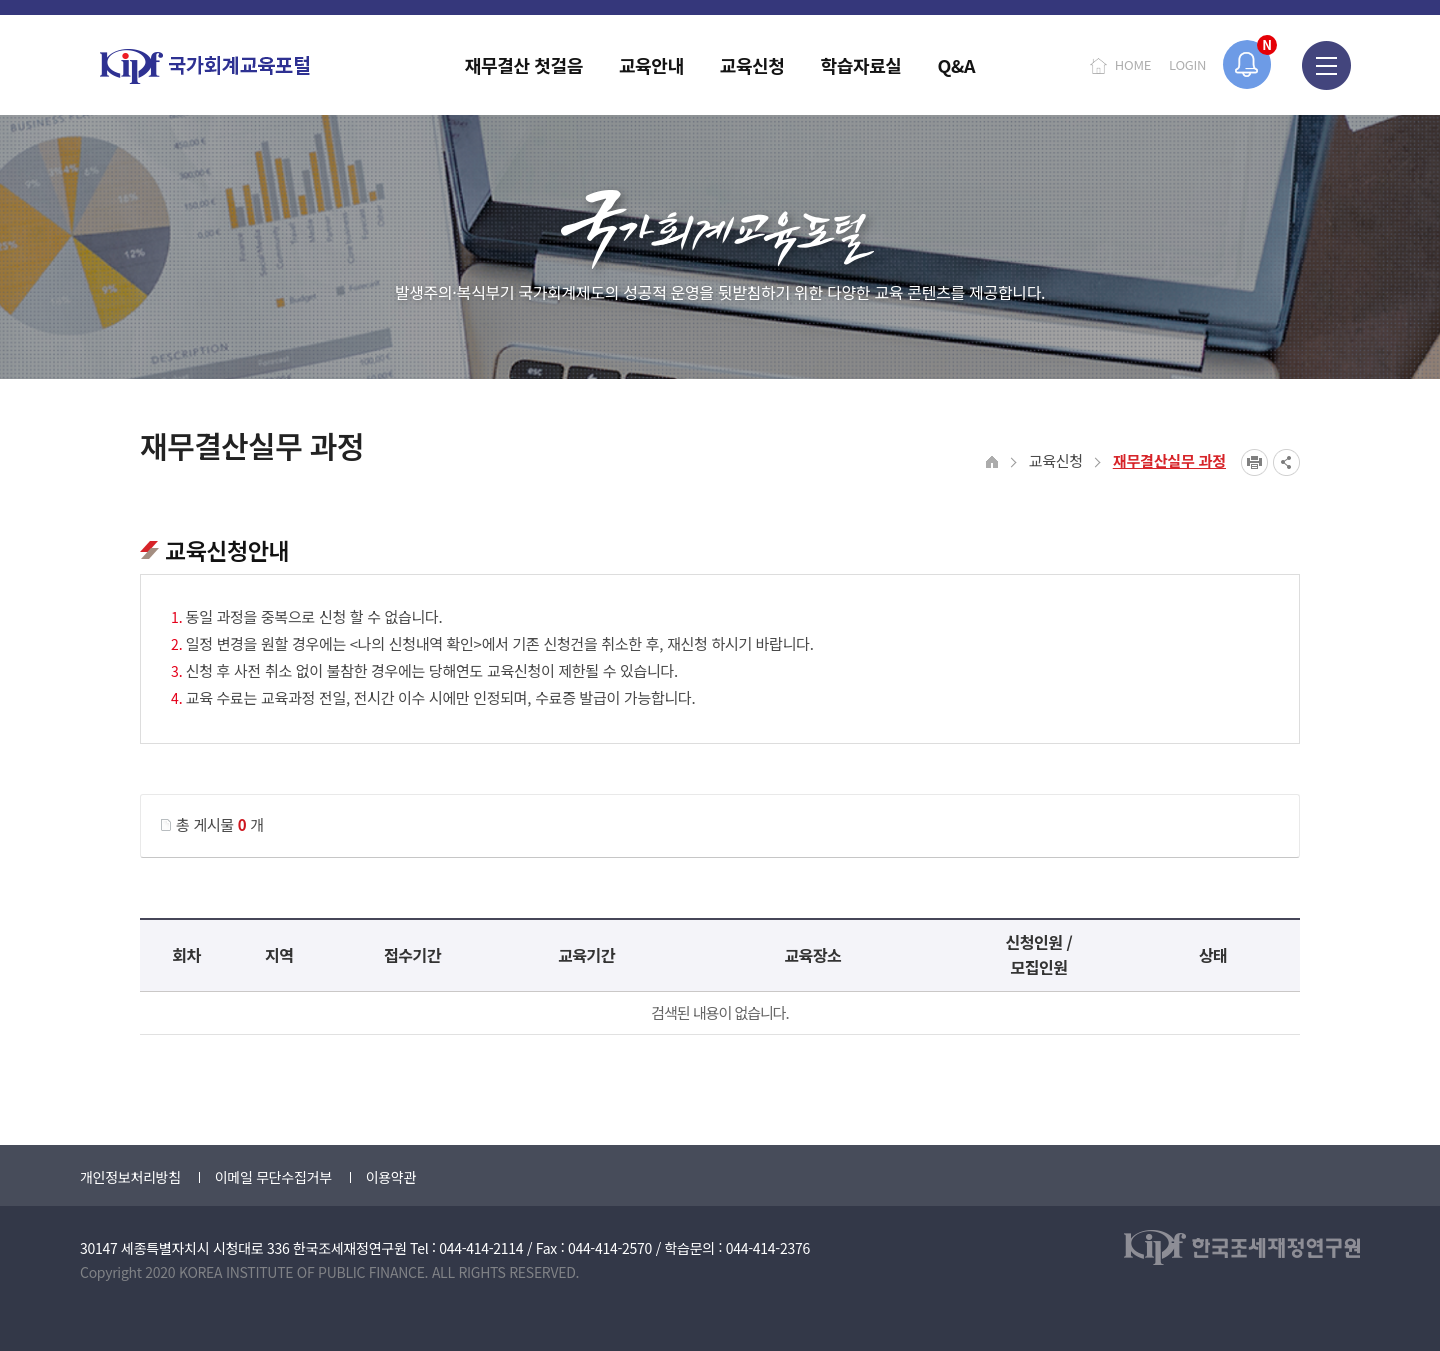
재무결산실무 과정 (1169, 460)
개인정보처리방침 (130, 1177)
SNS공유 (1286, 462)
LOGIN (1187, 64)
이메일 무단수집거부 (273, 1177)
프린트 (1254, 462)
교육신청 (1056, 460)
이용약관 (391, 1177)
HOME (1133, 64)
